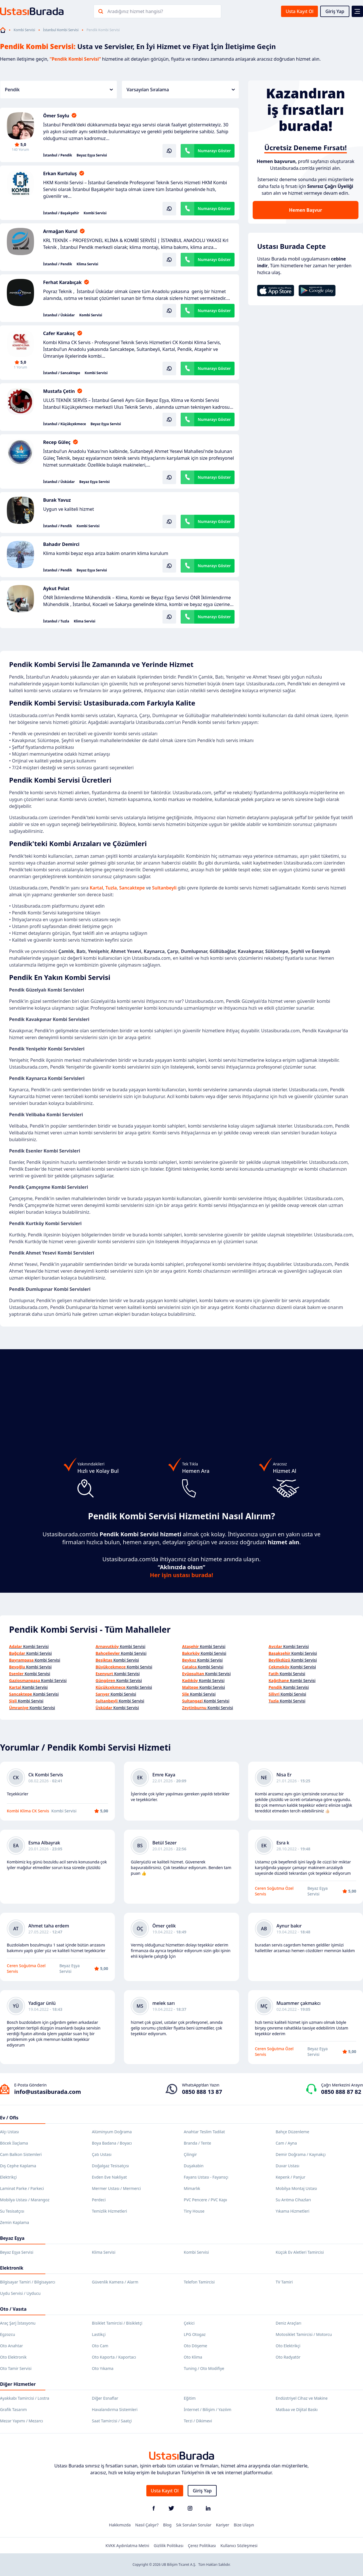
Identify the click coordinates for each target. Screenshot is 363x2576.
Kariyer (222, 2525)
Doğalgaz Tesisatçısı (110, 2165)
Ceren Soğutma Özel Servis (274, 1891)
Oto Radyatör (288, 2357)
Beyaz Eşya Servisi (92, 155)
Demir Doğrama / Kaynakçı (301, 2154)
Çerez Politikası (202, 2545)
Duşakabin (194, 2165)
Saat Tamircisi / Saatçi (112, 2421)
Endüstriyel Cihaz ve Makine (302, 2398)
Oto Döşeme (195, 2345)
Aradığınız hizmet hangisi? (135, 11)
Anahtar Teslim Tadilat (204, 2131)
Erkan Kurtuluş (60, 173)
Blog (167, 2525)
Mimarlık (192, 2188)
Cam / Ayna (286, 2143)
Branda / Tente (197, 2143)
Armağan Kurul (60, 231)
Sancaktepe (132, 888)
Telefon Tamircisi (199, 2282)
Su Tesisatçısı (12, 2211)
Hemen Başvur (305, 210)
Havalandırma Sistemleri (115, 2409)
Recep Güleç (57, 442)
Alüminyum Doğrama (112, 2131)
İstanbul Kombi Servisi (61, 30)
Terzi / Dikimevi (198, 2421)
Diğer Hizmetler (18, 2384)
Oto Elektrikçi (288, 2345)
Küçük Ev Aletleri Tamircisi (300, 2252)
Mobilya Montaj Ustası (296, 2188)
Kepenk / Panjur (290, 2177)
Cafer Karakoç (59, 333)
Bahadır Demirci (61, 544)
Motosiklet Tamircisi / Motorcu (304, 2334)
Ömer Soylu (56, 116)
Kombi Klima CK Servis (28, 1811)
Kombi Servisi (24, 30)
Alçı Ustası (9, 2131)
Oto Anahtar (11, 2345)
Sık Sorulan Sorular (194, 2525)
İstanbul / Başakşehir (61, 213)
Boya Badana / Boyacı (112, 2143)
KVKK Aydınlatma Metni (127, 2545)
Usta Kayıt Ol (299, 11)
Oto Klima (193, 2357)
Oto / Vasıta (13, 2309)
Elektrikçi (8, 2177)
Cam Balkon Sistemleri (21, 2154)
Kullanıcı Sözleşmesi (239, 2545)
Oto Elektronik (13, 2357)
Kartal (96, 888)
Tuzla (111, 888)
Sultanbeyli (164, 888)
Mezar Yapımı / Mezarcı (21, 2421)
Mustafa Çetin (59, 391)
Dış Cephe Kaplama (18, 2165)
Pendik (59, 89)
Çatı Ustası (101, 2154)
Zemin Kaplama (14, 2222)
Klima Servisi (87, 264)
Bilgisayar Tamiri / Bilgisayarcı (27, 2282)
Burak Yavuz (57, 500)
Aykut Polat (56, 588)
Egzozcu (7, 2334)
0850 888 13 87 (202, 2092)
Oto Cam (100, 2345)
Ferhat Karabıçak (62, 282)
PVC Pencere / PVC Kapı (205, 2199)
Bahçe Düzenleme (292, 2131)
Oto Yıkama (102, 2368)
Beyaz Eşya (12, 2238)
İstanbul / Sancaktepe (61, 373)
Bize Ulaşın (244, 2525)
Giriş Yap (334, 11)
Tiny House (194, 2211)
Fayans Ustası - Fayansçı (206, 2177)
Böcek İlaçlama (14, 2143)
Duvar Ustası (287, 2165)
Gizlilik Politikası (168, 2545)
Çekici (189, 2323)
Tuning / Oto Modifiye (204, 2368)
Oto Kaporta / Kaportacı (114, 2357)
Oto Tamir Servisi (15, 2368)
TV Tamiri (284, 2282)
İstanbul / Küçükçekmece (64, 424)
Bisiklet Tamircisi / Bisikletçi (117, 2323)
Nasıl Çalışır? (147, 2525)
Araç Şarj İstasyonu (17, 2323)
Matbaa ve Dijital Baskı (297, 2409)
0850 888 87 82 (341, 2092)
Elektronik (11, 2268)
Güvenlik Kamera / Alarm (115, 2282)
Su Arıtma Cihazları (293, 2199)
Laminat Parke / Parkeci (22, 2188)
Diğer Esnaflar (105, 2398)
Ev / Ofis (9, 2118)
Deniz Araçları (288, 2323)
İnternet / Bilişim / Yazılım (207, 2409)
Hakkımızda (120, 2525)
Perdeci (99, 2199)
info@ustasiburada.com (47, 2092)
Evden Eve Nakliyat (109, 2177)
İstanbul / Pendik (57, 155)
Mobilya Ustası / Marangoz (24, 2199)
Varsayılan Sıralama (180, 89)
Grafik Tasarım (13, 2409)
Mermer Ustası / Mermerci (116, 2188)
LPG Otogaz (195, 2334)
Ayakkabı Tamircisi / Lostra (24, 2398)
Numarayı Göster (214, 150)
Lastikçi (98, 2334)
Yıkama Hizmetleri (292, 2211)
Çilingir (190, 2154)
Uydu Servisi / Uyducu (20, 2293)
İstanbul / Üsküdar (59, 315)
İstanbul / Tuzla (56, 621)
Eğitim (190, 2398)
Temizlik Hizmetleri (109, 2211)
